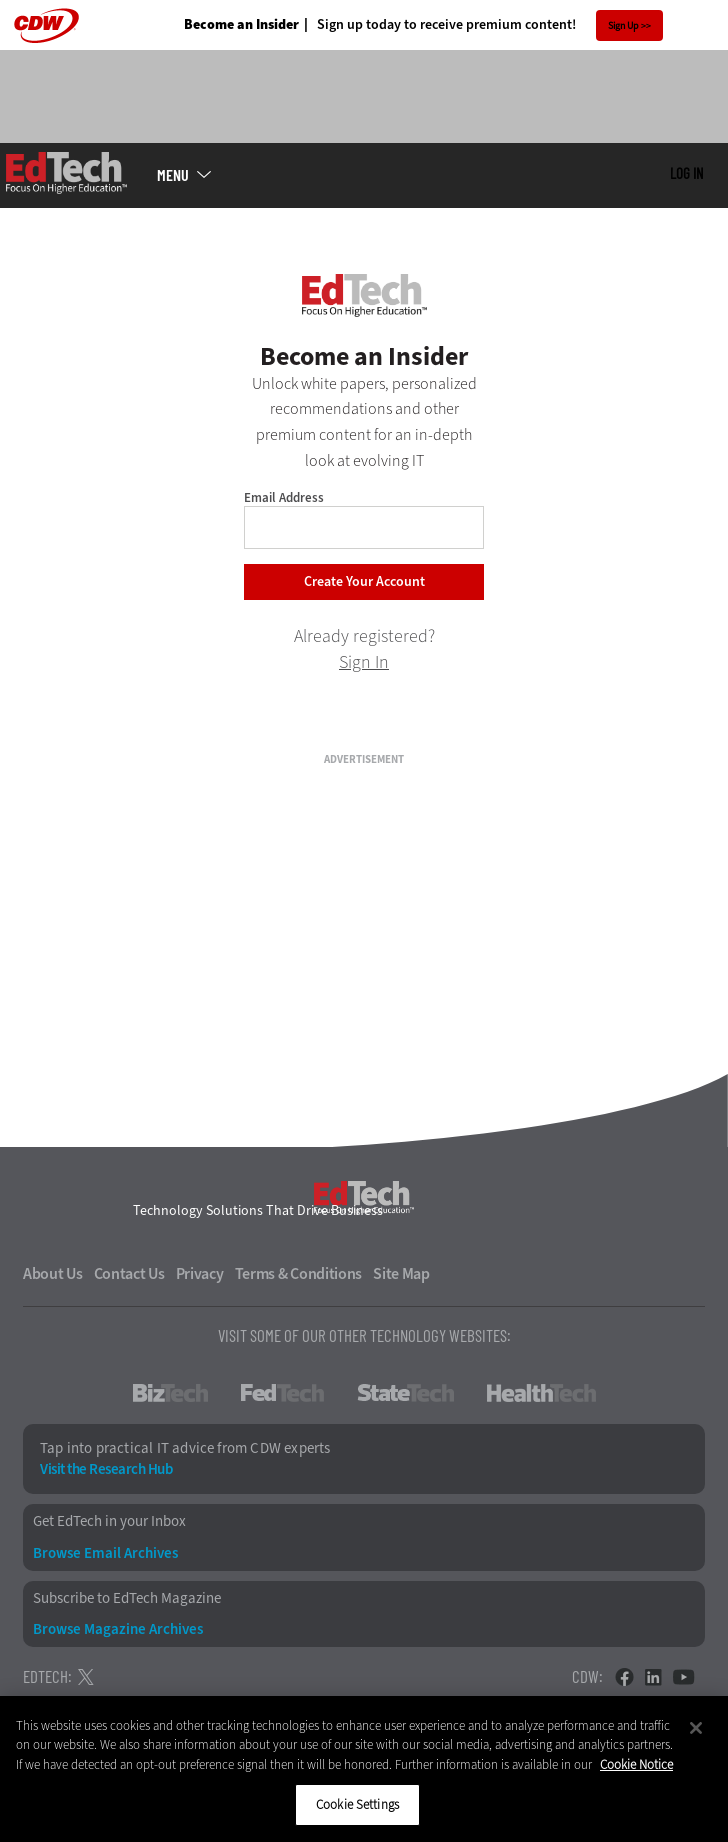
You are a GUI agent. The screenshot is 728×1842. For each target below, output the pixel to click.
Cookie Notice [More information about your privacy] (636, 1764)
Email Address (284, 497)
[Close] (696, 1728)
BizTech (170, 1393)
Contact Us (129, 1274)
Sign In (364, 662)
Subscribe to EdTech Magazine (127, 1598)
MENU (173, 175)
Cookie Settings (357, 1804)
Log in (686, 173)
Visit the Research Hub (106, 1469)
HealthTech (541, 1393)
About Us (53, 1274)
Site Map (401, 1274)
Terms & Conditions (299, 1274)
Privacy (200, 1274)
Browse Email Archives (105, 1553)
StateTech (405, 1393)
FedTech (282, 1393)
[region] (364, 1769)
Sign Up (623, 25)
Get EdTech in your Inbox (109, 1521)
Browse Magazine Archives (118, 1629)
